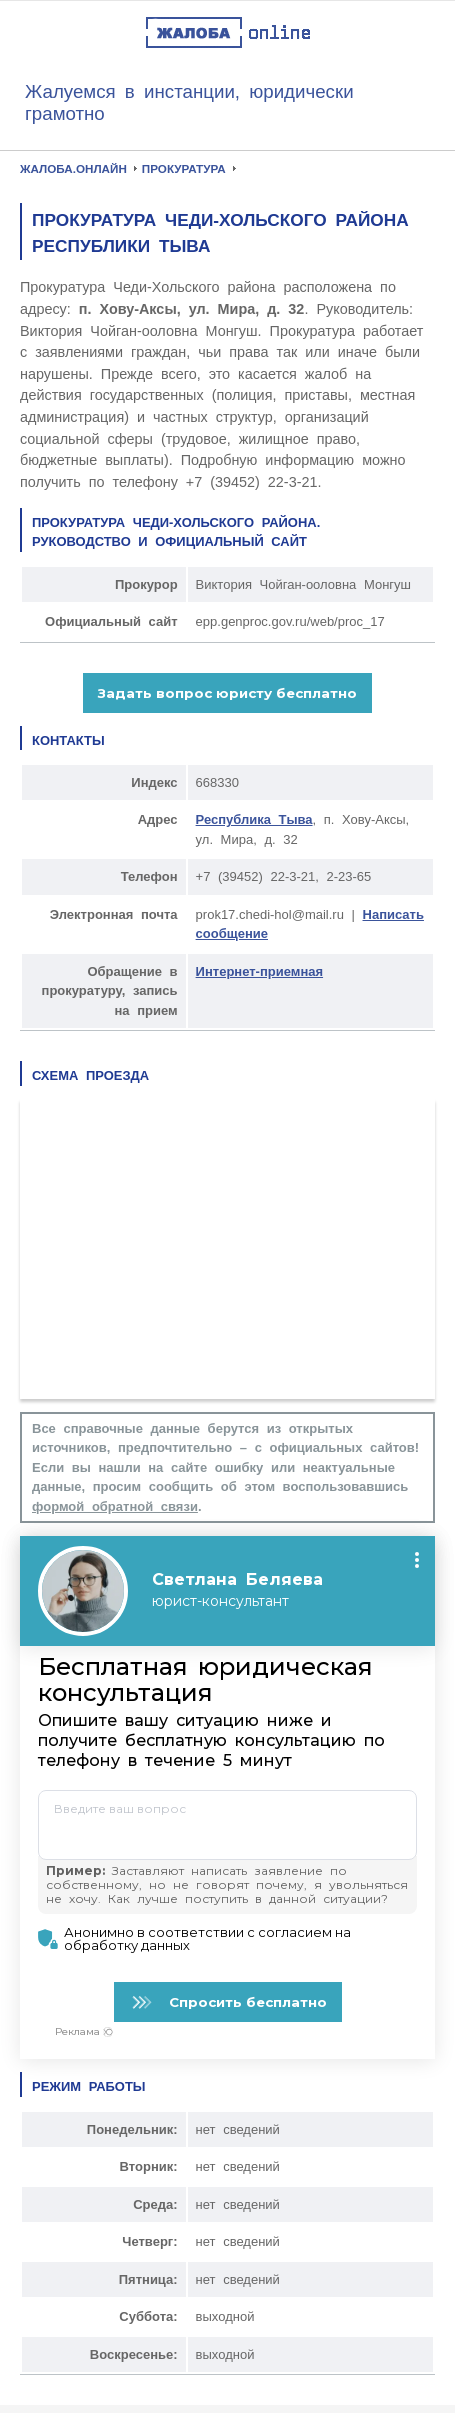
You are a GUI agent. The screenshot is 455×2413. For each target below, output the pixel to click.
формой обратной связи (115, 1506)
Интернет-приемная (259, 971)
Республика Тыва (254, 819)
